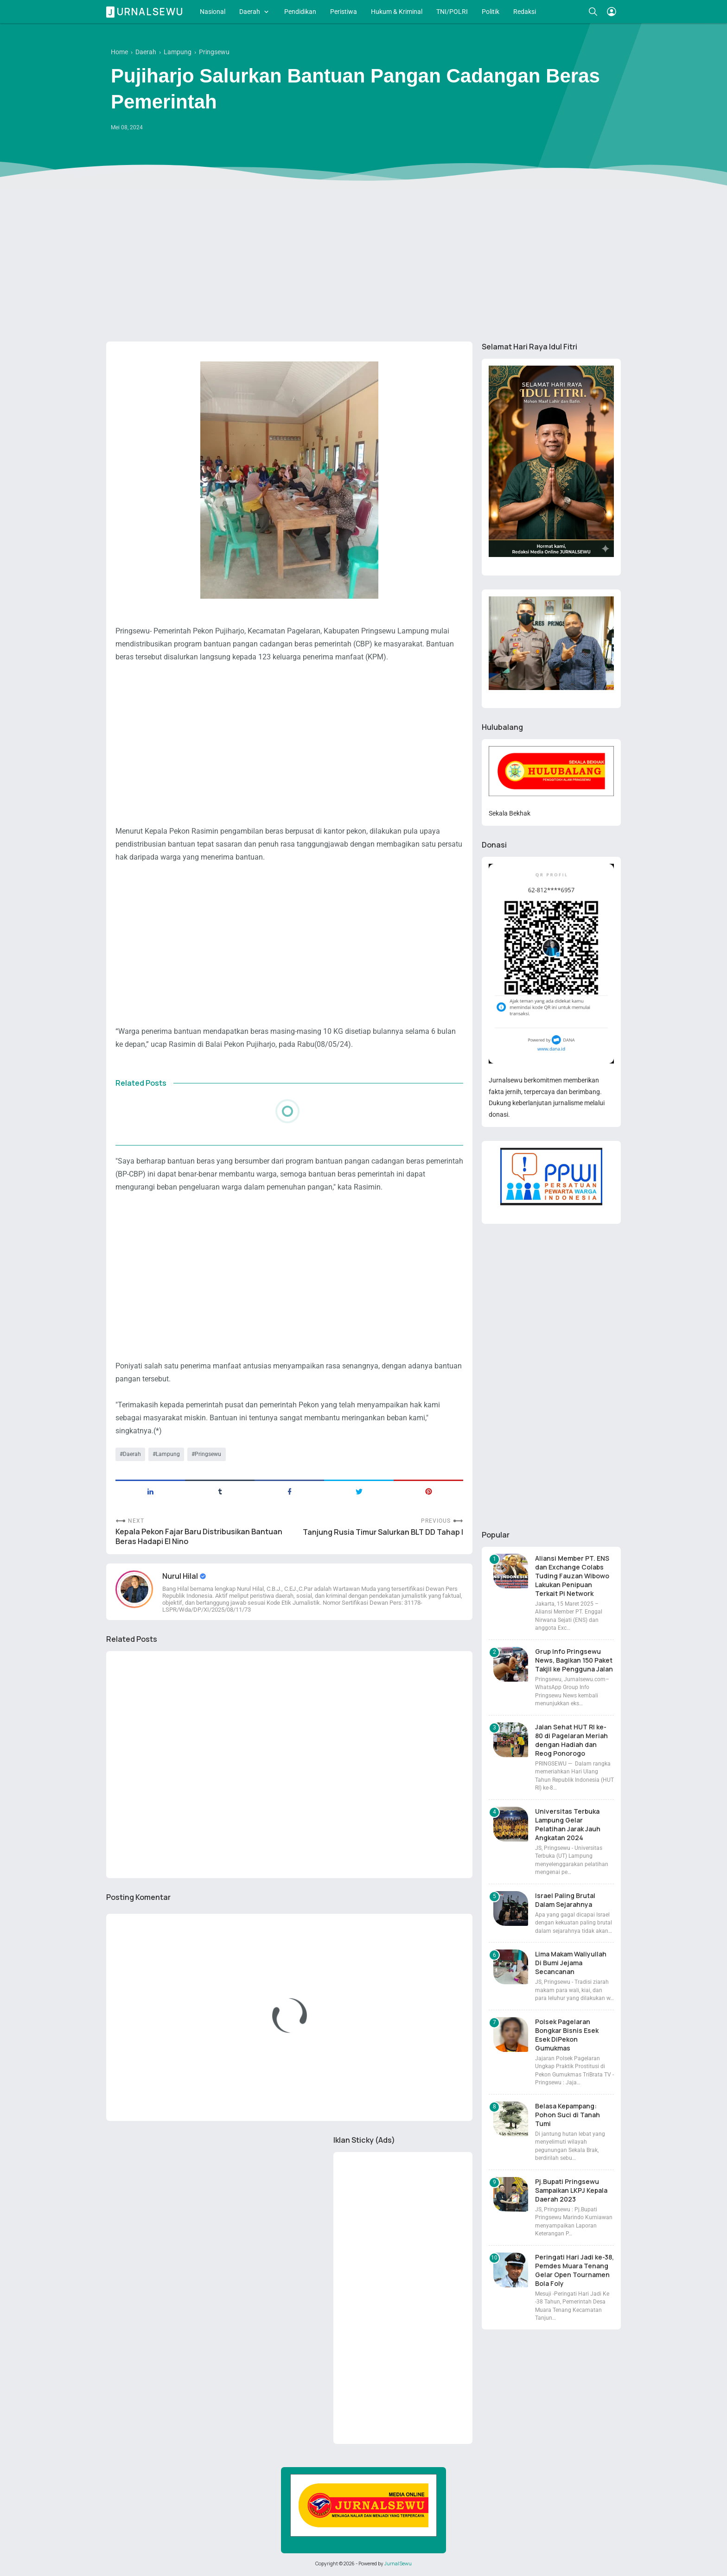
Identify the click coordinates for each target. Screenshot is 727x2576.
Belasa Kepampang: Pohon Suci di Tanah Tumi (567, 2114)
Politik (490, 11)
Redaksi (524, 11)
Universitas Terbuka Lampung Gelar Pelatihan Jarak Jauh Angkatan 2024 (567, 1824)
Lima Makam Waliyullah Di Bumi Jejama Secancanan (570, 1962)
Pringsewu (208, 1454)
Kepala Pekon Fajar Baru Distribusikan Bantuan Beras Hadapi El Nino (198, 1536)
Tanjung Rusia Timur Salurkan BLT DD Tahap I (383, 1532)
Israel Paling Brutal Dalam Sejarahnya (565, 1900)
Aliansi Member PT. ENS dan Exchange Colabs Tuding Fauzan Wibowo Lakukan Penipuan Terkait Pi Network (572, 1576)
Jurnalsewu (146, 11)
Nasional (212, 11)
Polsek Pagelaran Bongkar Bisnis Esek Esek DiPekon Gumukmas (567, 2034)
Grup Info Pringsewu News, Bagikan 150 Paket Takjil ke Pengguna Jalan (574, 1660)
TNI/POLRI (452, 11)
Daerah (249, 11)
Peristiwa (343, 11)
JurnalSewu (398, 2563)
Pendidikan (300, 11)
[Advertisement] (363, 263)
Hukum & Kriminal (396, 11)
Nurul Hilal (180, 1576)
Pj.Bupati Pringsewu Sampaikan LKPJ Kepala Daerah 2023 (571, 2190)
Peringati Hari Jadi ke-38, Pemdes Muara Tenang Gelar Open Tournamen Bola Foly (574, 2270)
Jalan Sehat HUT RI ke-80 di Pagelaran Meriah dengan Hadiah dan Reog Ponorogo (571, 1740)
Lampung (168, 1454)
